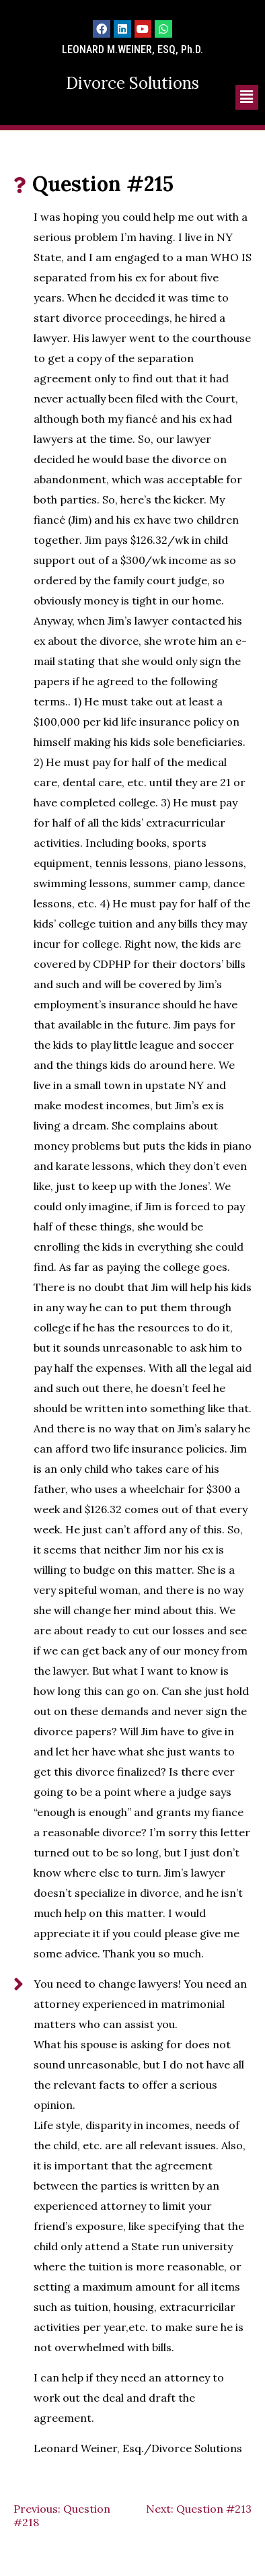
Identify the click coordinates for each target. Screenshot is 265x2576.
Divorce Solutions (132, 83)
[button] (246, 97)
